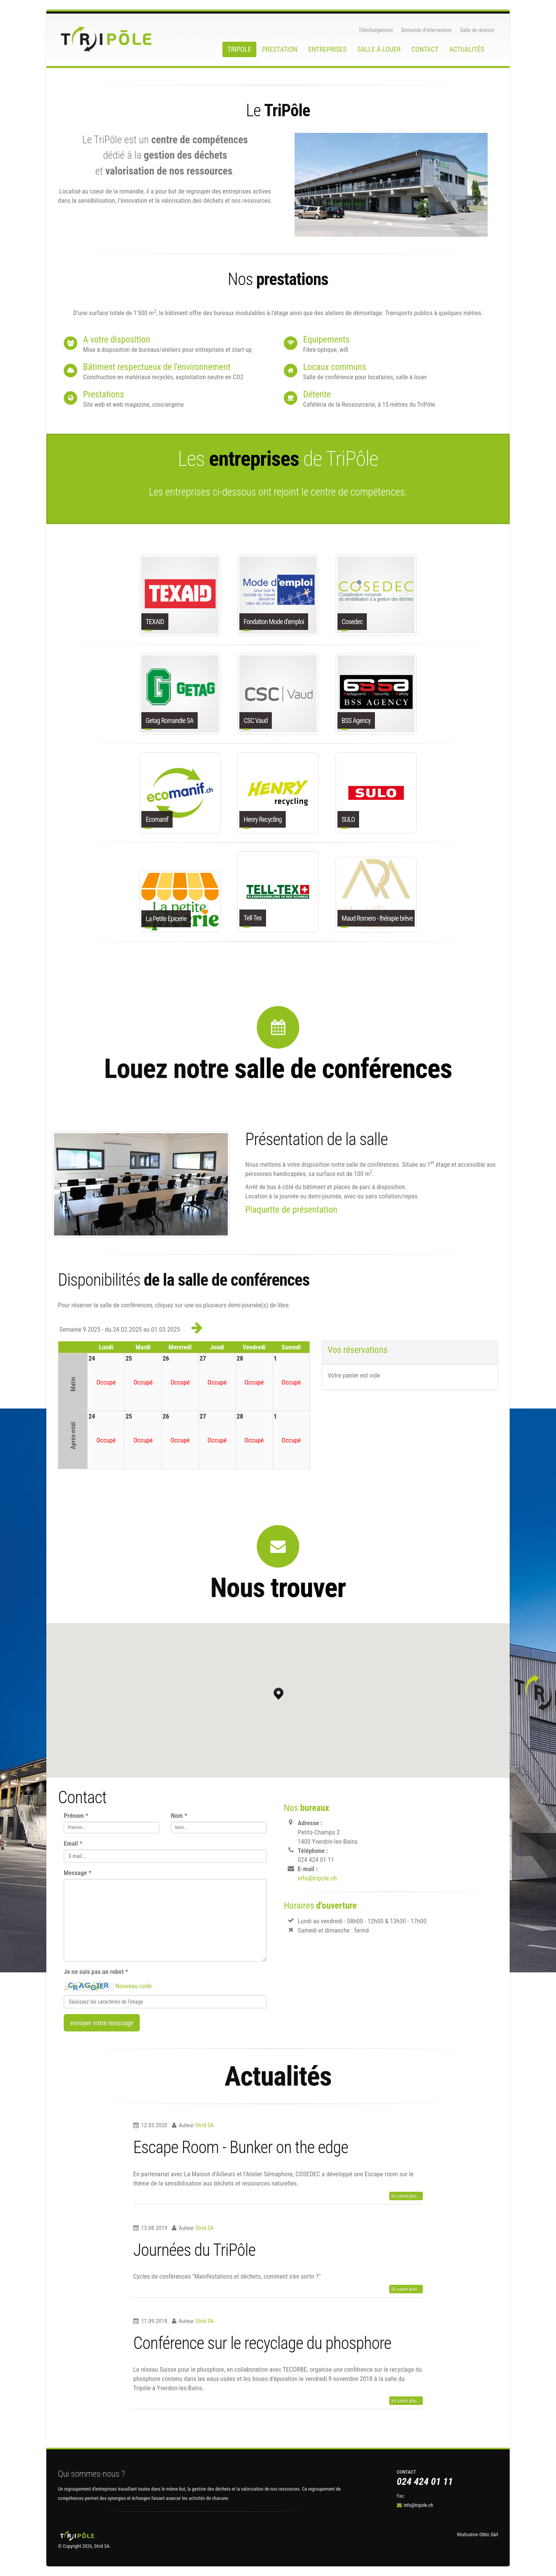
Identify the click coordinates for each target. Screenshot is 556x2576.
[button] (278, 1691)
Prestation (280, 49)
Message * (78, 1873)
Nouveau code (133, 1985)
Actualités (466, 49)
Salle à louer (379, 49)
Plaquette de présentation (291, 1209)
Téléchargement (376, 30)
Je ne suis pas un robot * (96, 1971)
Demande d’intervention (426, 30)
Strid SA (204, 2125)
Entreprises (327, 49)
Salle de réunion (477, 30)
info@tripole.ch (317, 1878)
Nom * (179, 1815)
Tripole (239, 49)
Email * (73, 1843)
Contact (424, 49)
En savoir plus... (406, 2196)
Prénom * (76, 1815)
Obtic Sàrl (489, 2534)
